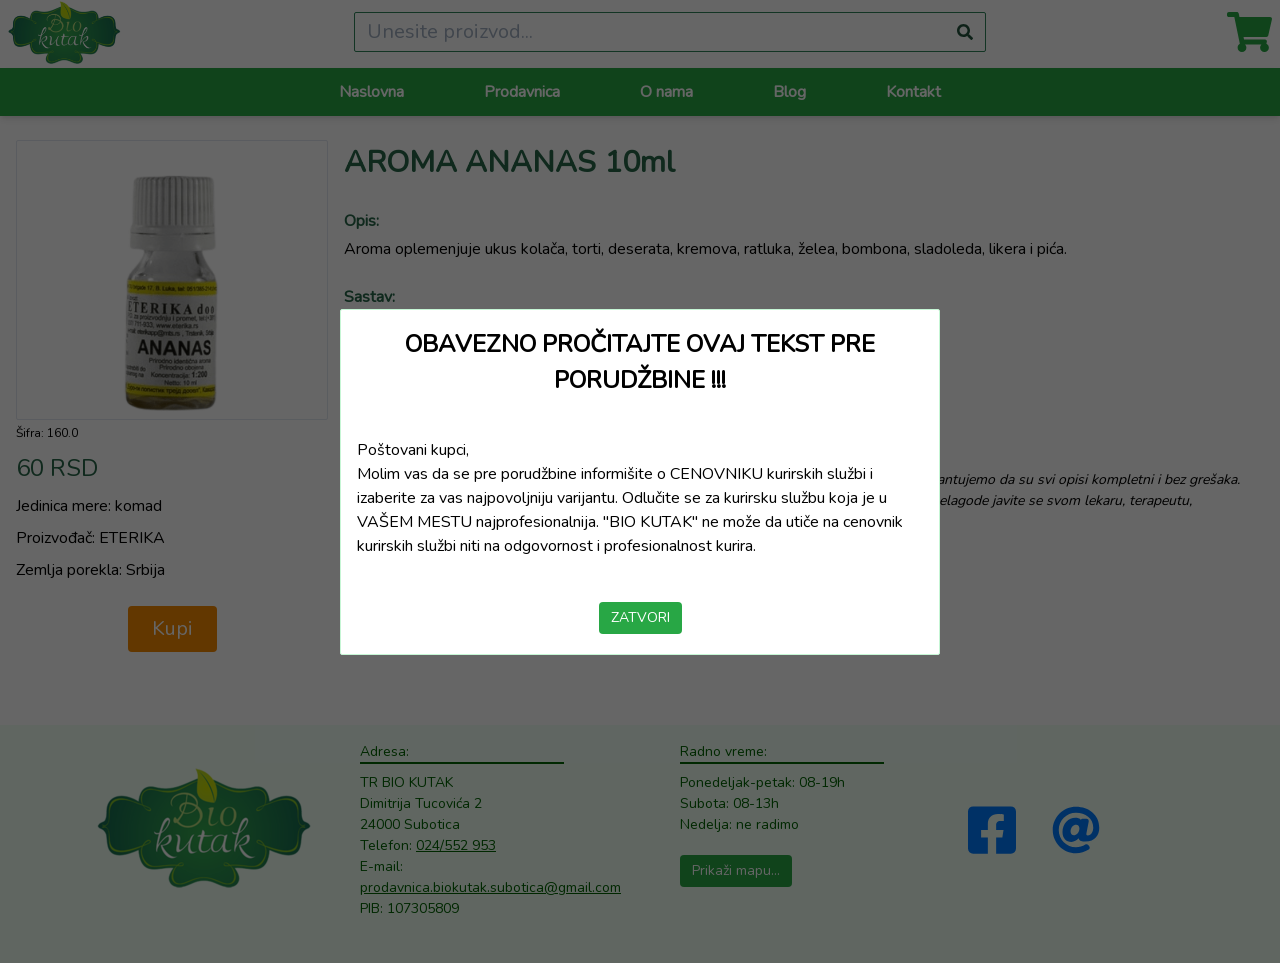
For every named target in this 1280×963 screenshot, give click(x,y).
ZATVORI (640, 617)
